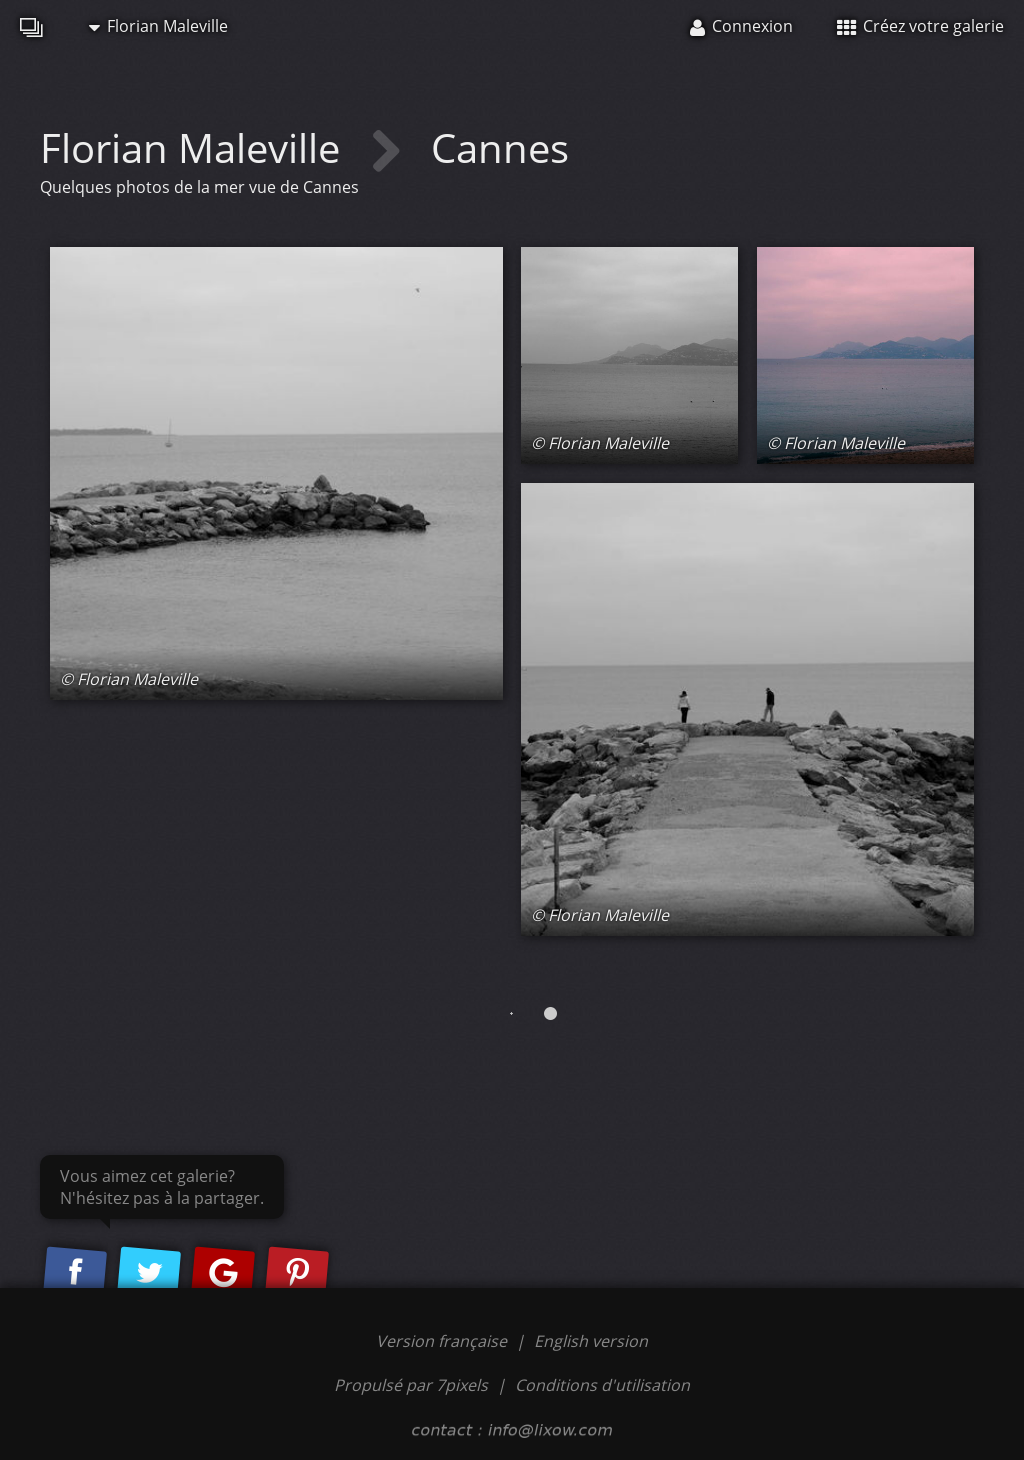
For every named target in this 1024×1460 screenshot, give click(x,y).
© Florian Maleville (129, 679)
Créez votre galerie (920, 26)
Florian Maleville (158, 26)
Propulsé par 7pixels (411, 1385)
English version (591, 1341)
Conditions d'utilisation (602, 1385)
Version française (443, 1341)
